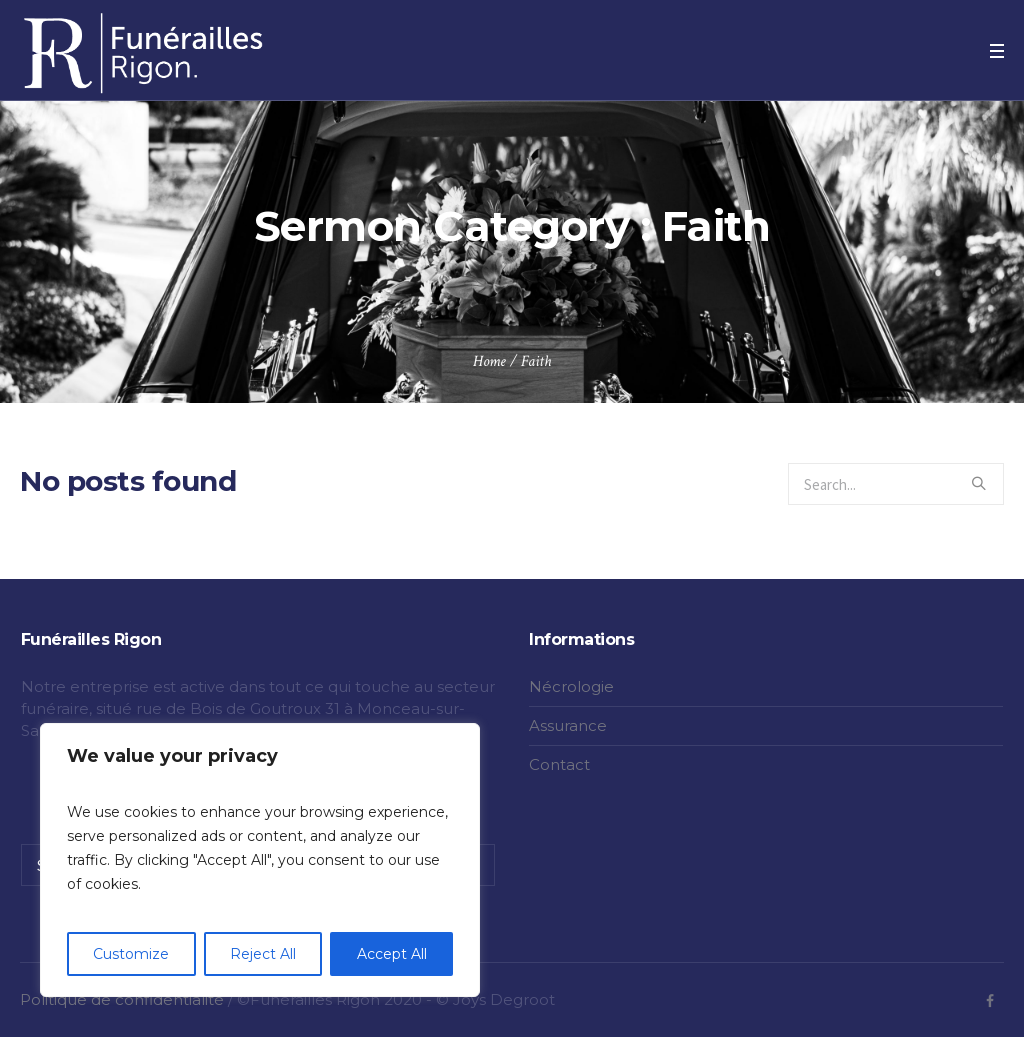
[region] (260, 860)
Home (489, 361)
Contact (559, 764)
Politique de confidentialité (122, 999)
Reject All (263, 954)
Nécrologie (571, 686)
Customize (131, 954)
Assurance (568, 725)
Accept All (392, 954)
